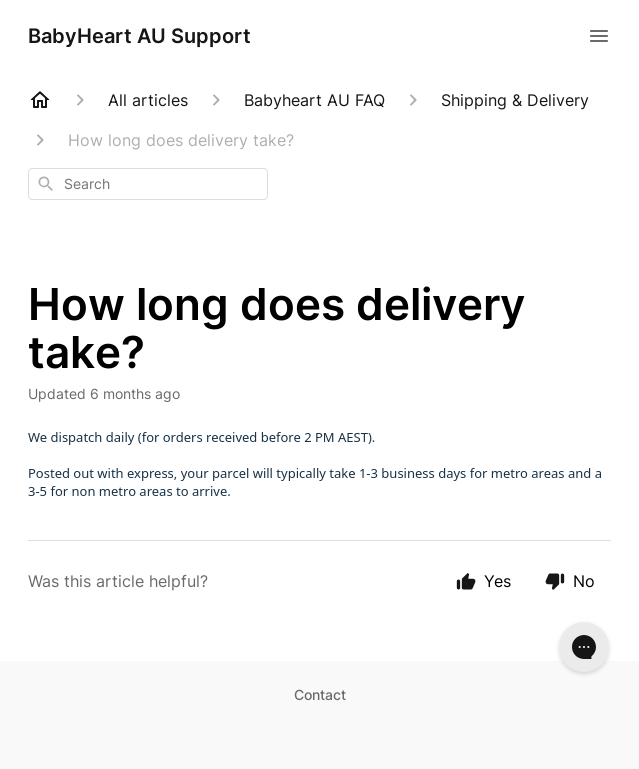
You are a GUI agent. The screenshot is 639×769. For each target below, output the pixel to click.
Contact (320, 694)
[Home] (40, 100)
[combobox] (148, 184)
